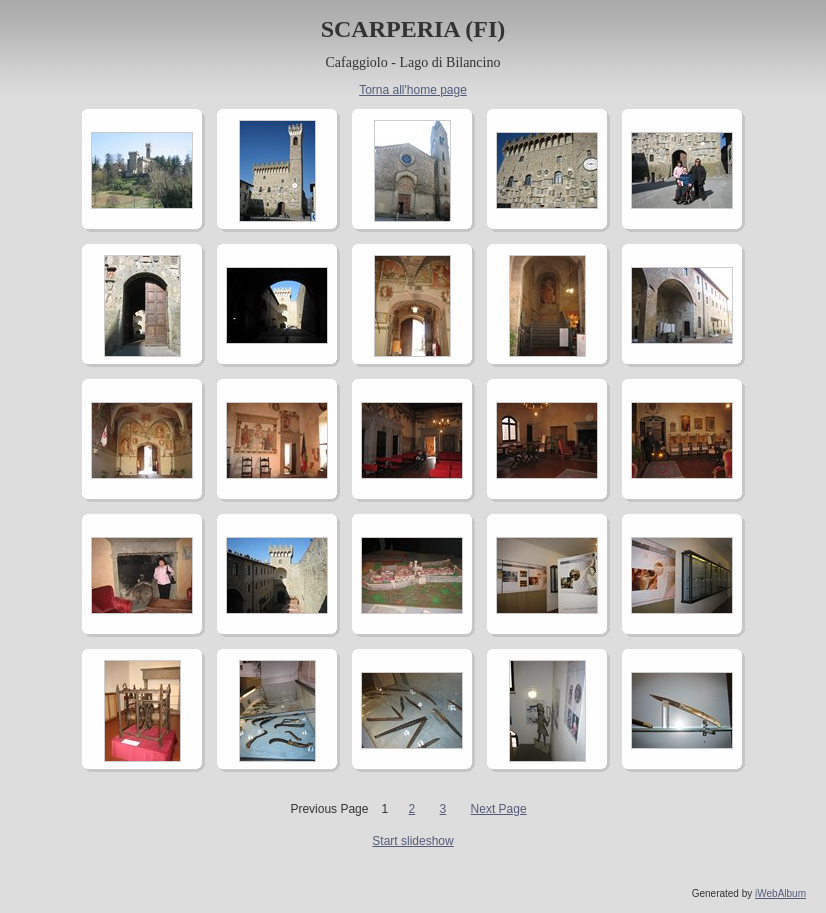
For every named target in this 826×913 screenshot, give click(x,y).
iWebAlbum (780, 893)
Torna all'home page (413, 90)
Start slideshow (412, 841)
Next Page (499, 809)
